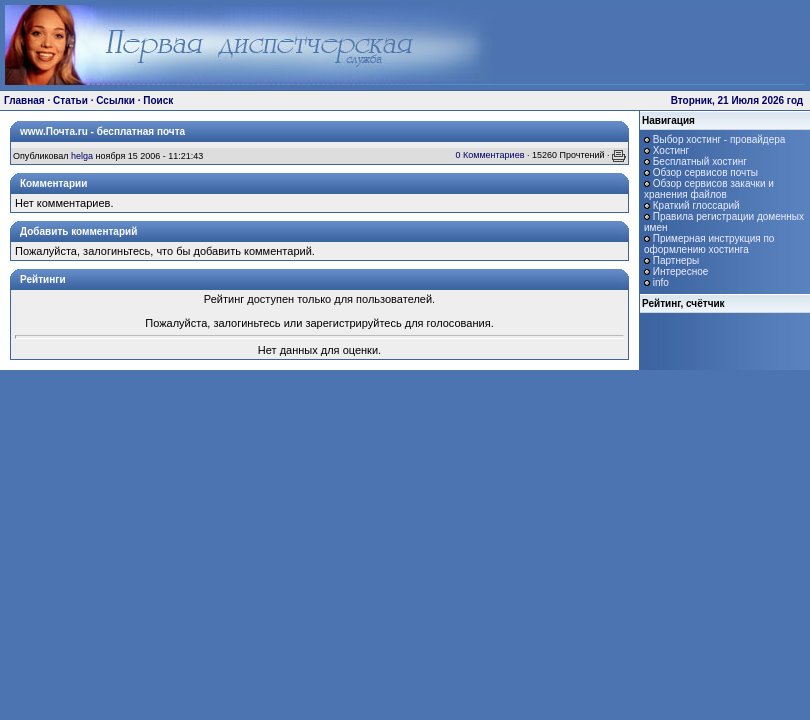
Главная (24, 100)
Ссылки (115, 100)
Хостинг (671, 150)
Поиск (158, 100)
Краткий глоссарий (696, 205)
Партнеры (676, 260)
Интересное (681, 271)
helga (82, 156)
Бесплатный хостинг (700, 161)
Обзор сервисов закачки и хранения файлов (709, 189)
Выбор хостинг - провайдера (719, 139)
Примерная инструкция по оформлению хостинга (709, 244)
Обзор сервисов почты (705, 172)
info (661, 282)
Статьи (70, 100)
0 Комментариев (489, 155)
